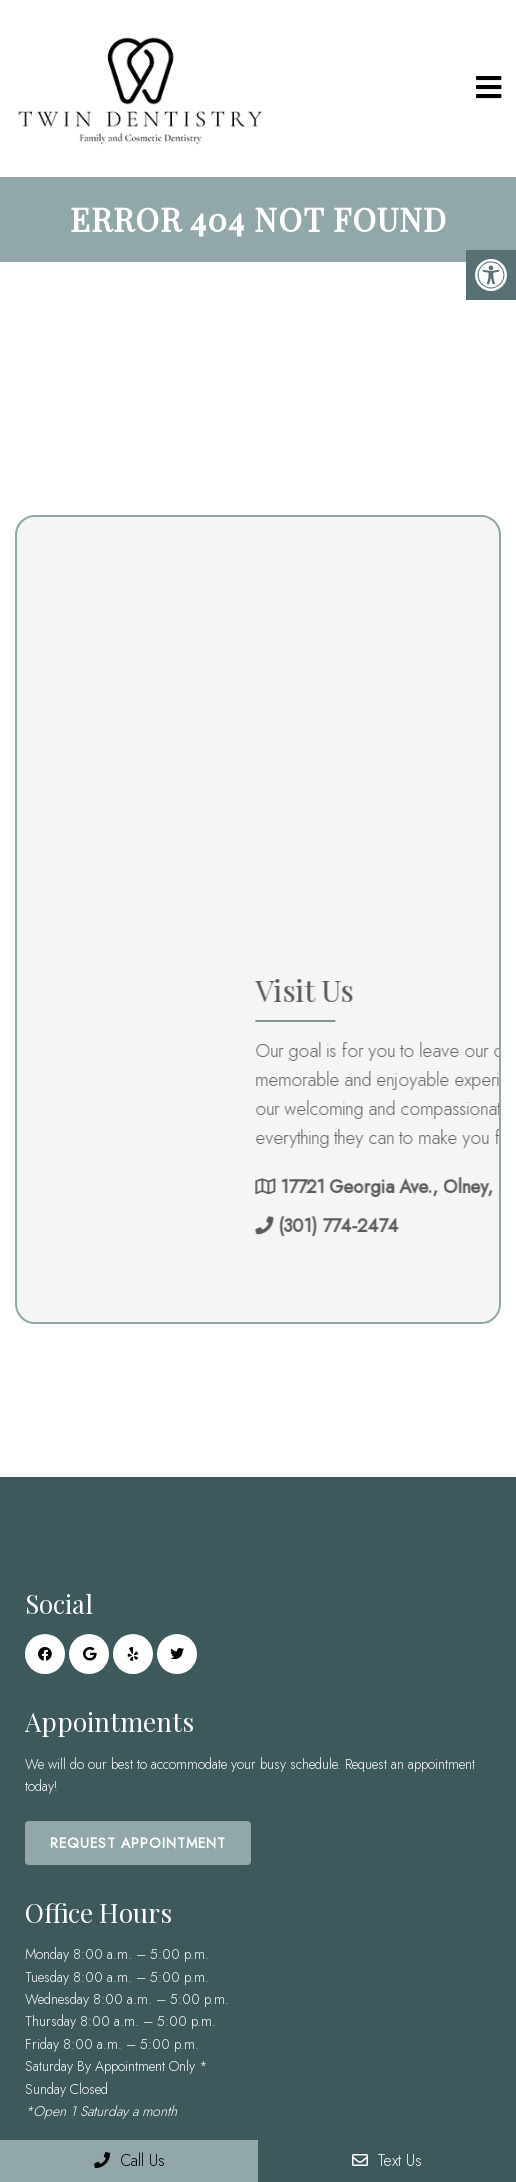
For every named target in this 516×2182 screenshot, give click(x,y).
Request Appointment (138, 1843)
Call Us (129, 2160)
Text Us (387, 2160)
